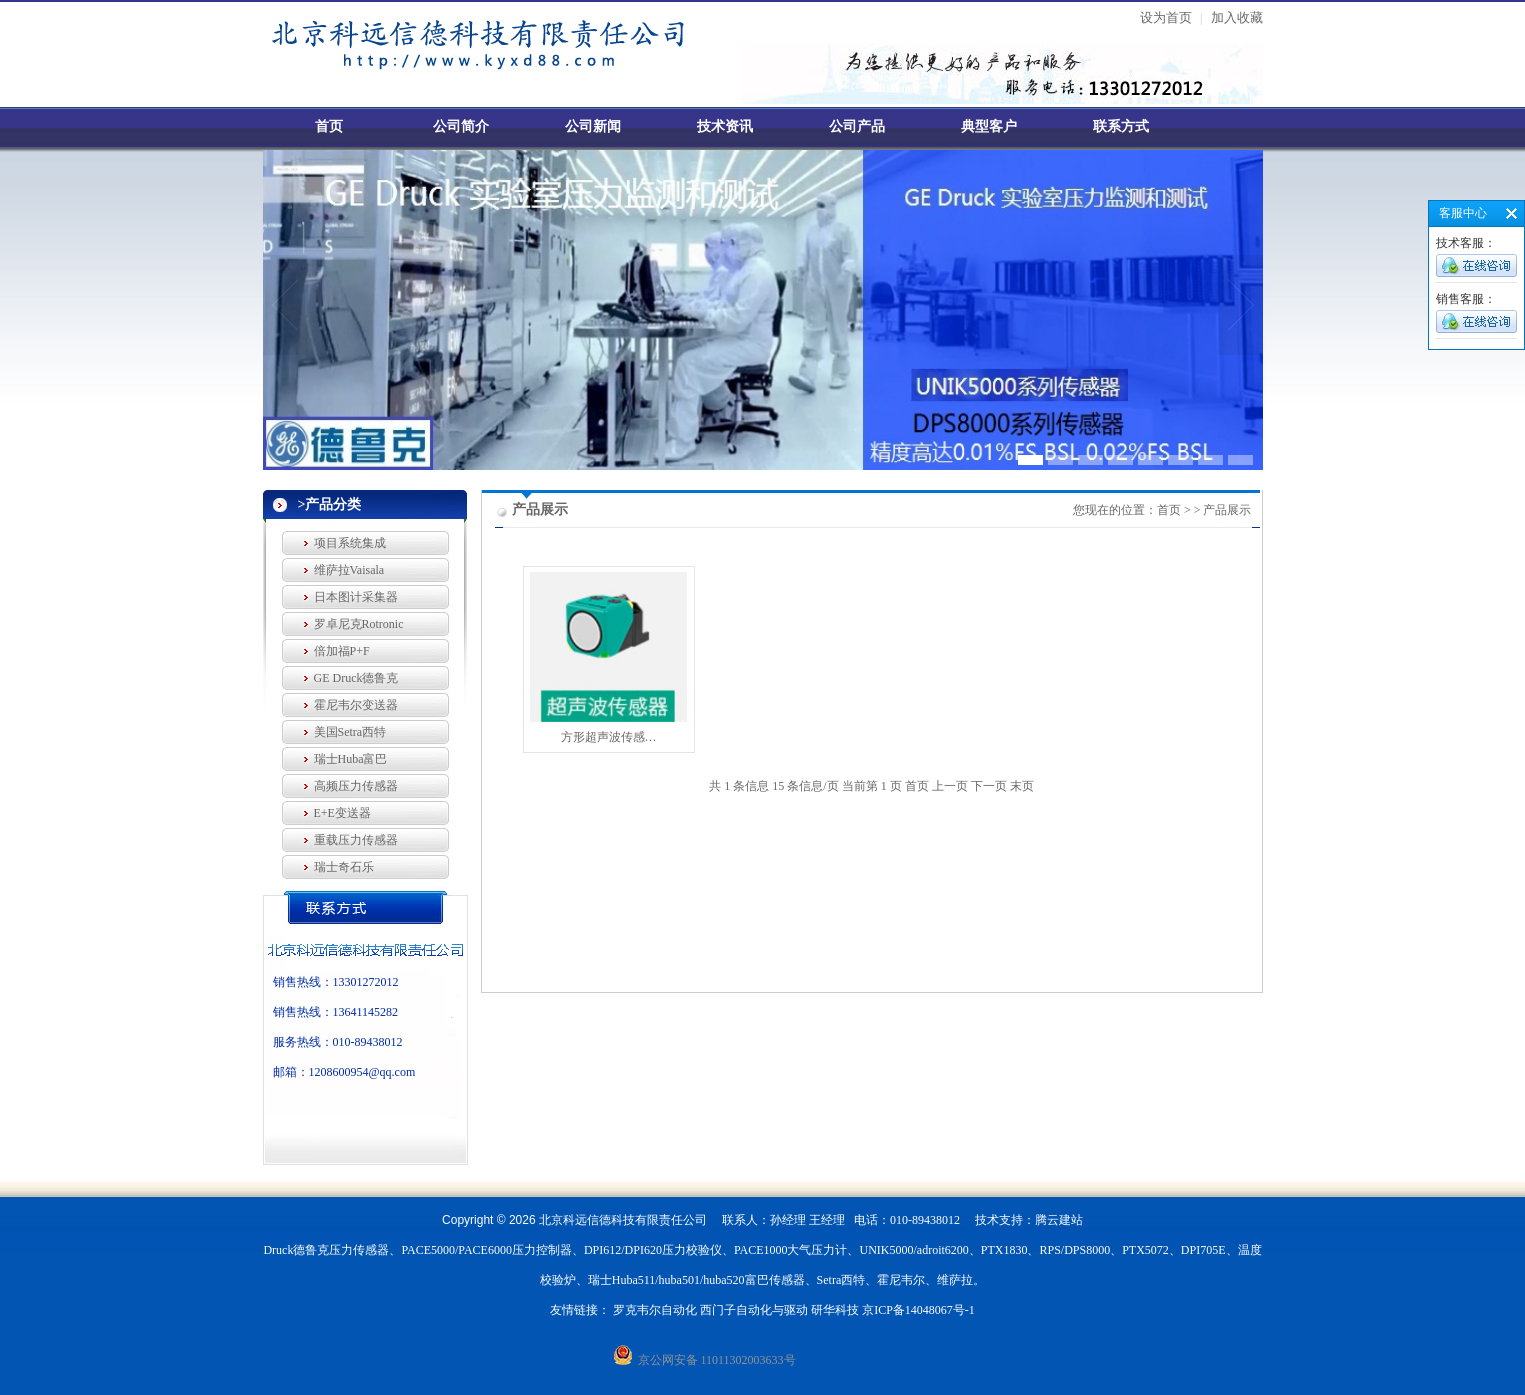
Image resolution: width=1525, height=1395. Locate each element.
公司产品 (857, 126)
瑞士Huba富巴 (351, 759)
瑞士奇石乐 (344, 867)
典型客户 (989, 126)
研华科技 (835, 1310)
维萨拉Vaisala (349, 570)
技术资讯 (725, 126)
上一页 (950, 786)
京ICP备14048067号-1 (918, 1310)
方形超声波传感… (609, 737)
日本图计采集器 (356, 597)
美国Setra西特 (350, 732)
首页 (329, 126)
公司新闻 (593, 126)
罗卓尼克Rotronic (359, 624)
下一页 (989, 786)
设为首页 (1166, 17)
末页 (1022, 786)
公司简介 (461, 126)
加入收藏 (1237, 17)
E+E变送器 (342, 813)
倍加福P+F (342, 651)
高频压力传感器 (356, 786)
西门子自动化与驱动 (754, 1310)
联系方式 (1121, 126)
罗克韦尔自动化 (655, 1310)
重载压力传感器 (356, 840)
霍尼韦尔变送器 (356, 705)
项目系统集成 (350, 543)
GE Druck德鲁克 (356, 678)
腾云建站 (1059, 1220)
